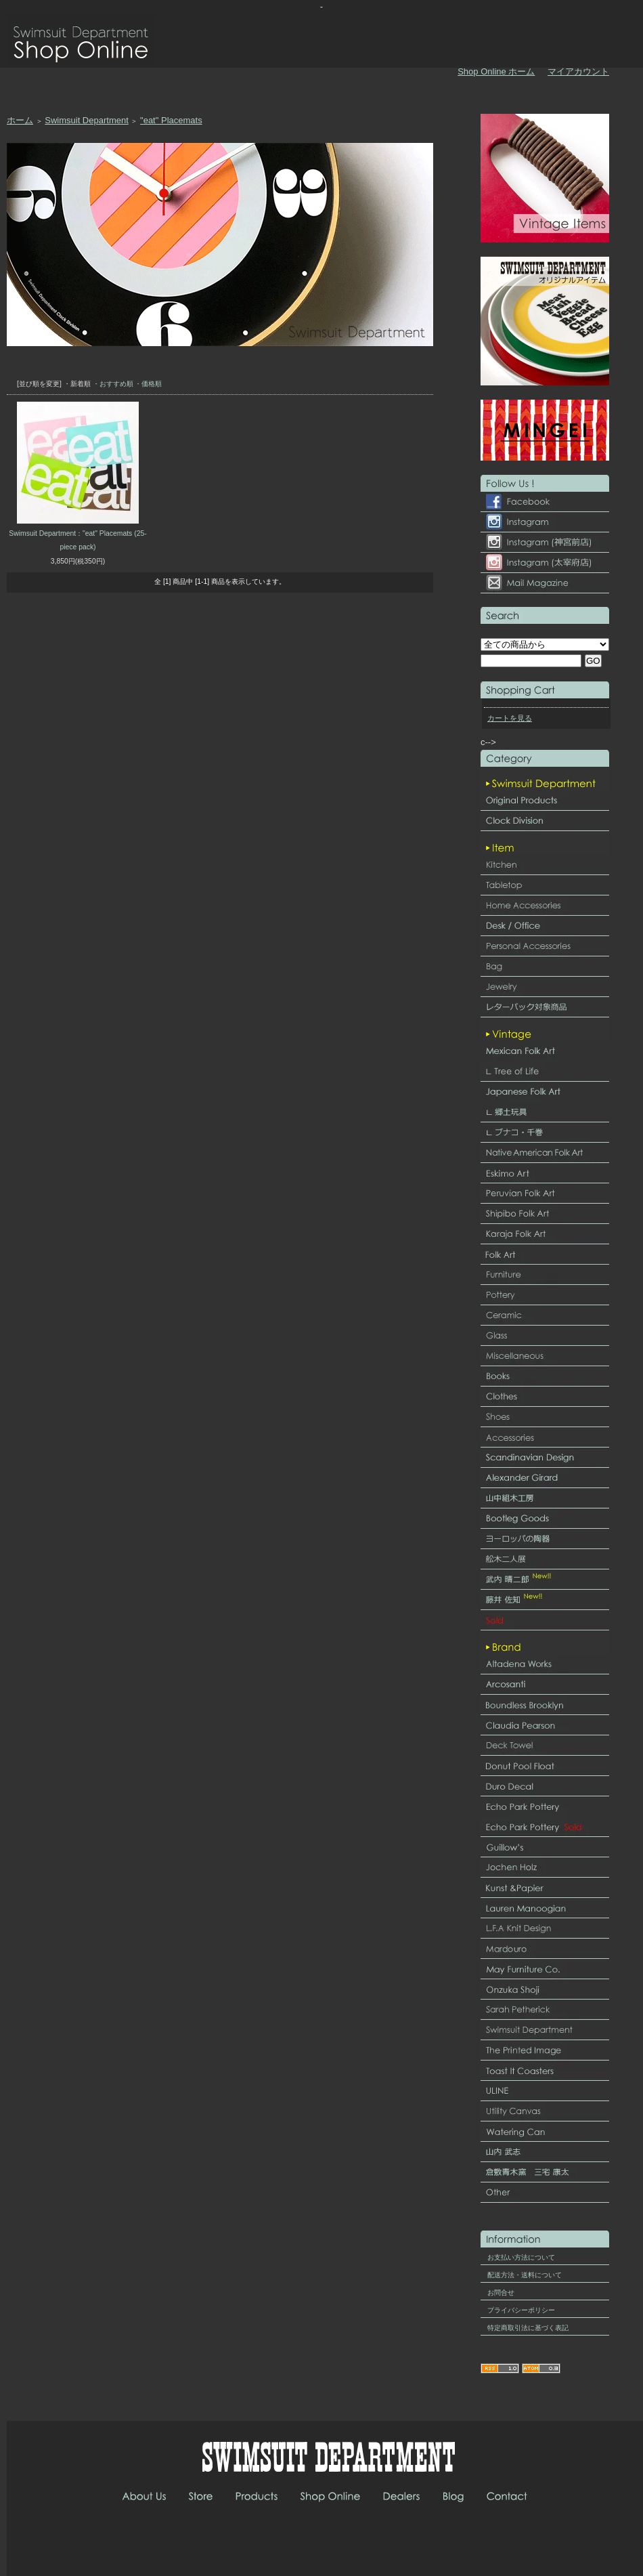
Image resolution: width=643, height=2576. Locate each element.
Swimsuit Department (87, 120)
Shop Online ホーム (496, 71)
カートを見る (509, 718)
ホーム (20, 120)
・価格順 (148, 383)
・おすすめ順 (113, 383)
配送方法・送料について (524, 2275)
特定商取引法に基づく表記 (528, 2327)
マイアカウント (578, 71)
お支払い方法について (521, 2257)
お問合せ (500, 2292)
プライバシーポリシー (521, 2310)
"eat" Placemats (171, 120)
